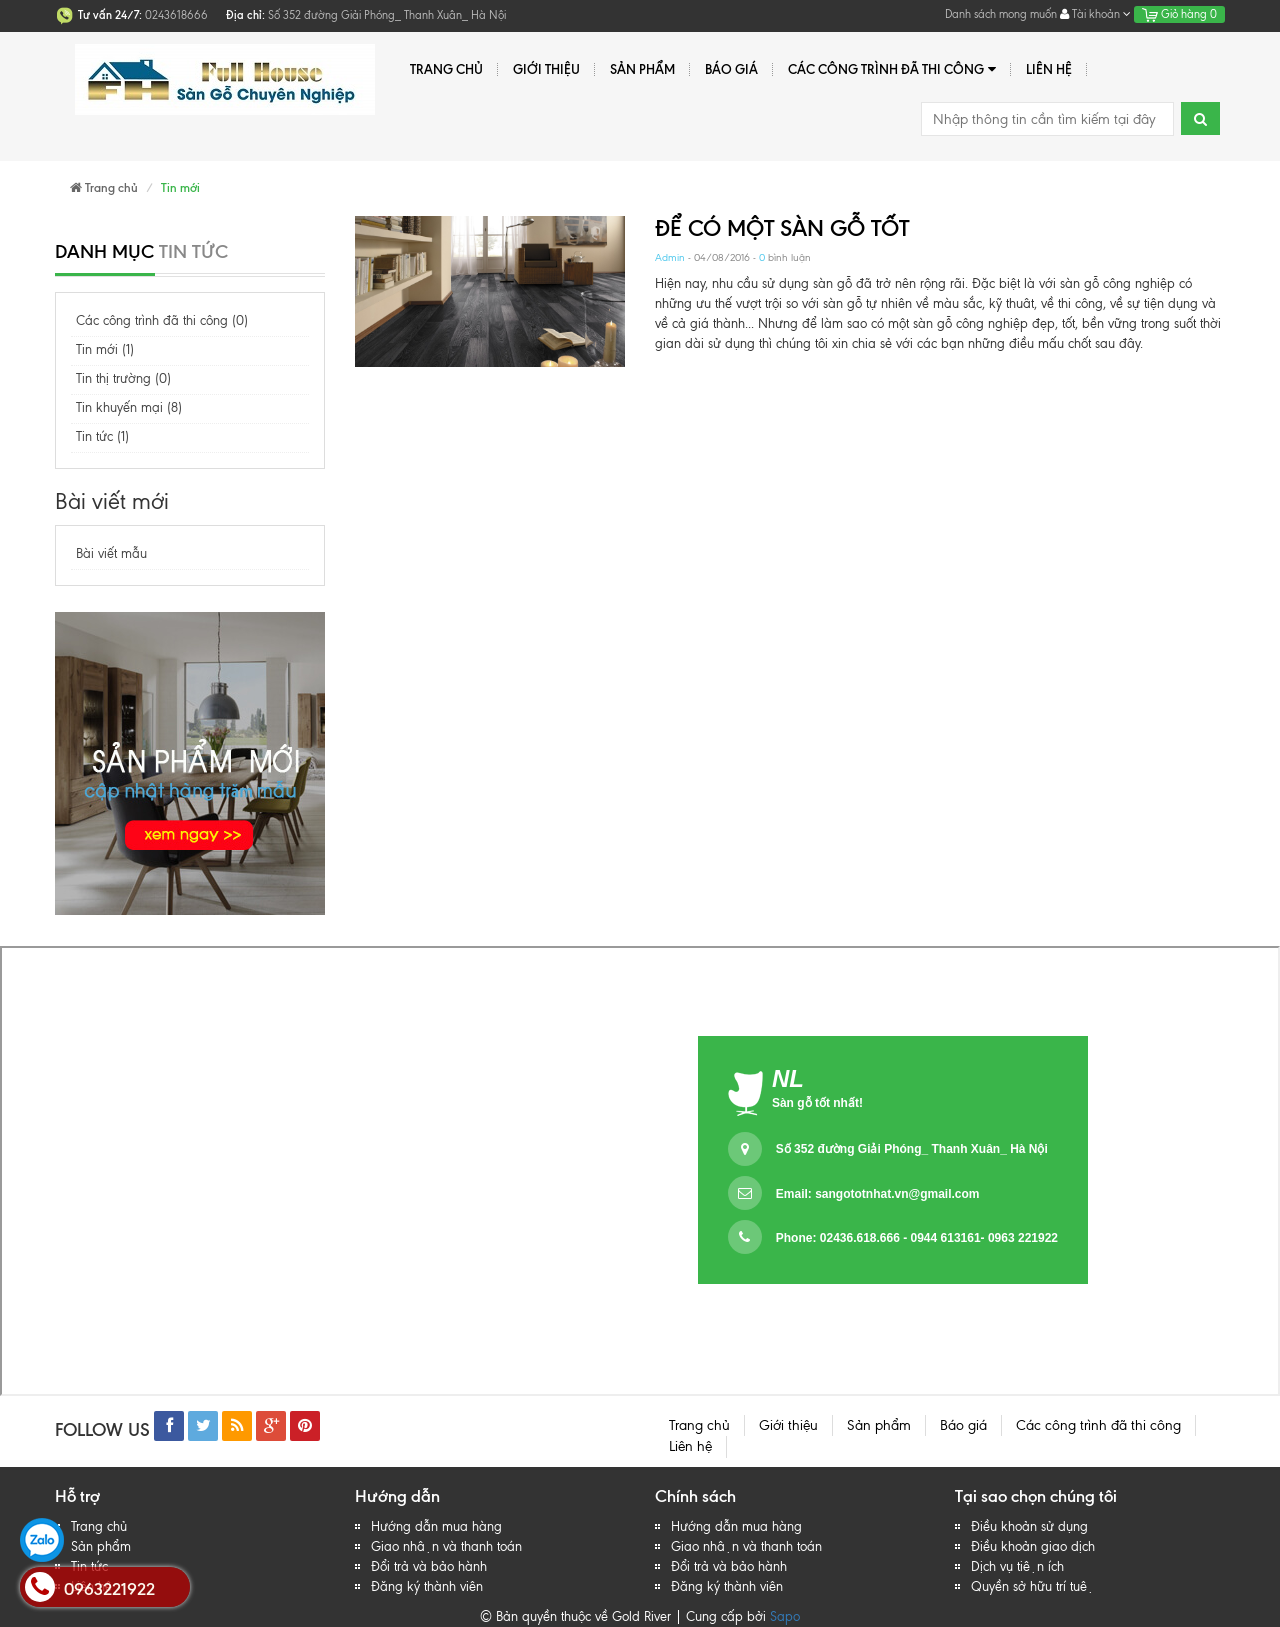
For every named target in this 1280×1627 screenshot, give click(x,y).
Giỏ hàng (1179, 14)
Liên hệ (1049, 69)
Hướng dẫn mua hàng (436, 1526)
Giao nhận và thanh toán (446, 1546)
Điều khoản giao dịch (1033, 1546)
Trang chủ (446, 69)
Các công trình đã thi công (892, 69)
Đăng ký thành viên (427, 1586)
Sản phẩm (642, 69)
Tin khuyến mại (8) (129, 407)
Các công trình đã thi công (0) (162, 320)
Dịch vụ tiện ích (1017, 1566)
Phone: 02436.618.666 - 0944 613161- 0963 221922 (917, 1238)
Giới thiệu (546, 69)
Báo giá (731, 69)
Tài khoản (1095, 14)
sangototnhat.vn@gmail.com (897, 1194)
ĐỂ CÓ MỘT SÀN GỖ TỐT (782, 228)
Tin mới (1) (105, 349)
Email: (878, 1194)
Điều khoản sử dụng (1029, 1526)
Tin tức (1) (102, 436)
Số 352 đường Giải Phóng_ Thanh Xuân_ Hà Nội (912, 1149)
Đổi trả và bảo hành (429, 1566)
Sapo (785, 1616)
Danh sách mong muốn (1001, 14)
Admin (670, 257)
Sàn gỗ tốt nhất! (817, 1103)
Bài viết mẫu (111, 553)
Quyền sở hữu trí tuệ (1032, 1586)
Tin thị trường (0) (123, 378)
